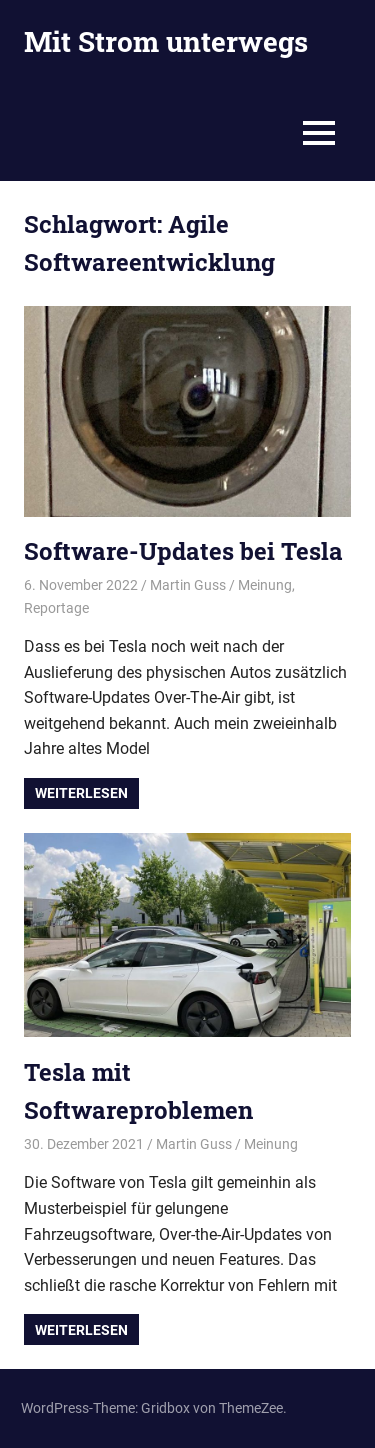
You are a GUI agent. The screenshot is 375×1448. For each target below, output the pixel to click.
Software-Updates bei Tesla (183, 551)
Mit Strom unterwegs (166, 41)
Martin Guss (188, 585)
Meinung (265, 585)
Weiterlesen (81, 793)
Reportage (56, 608)
